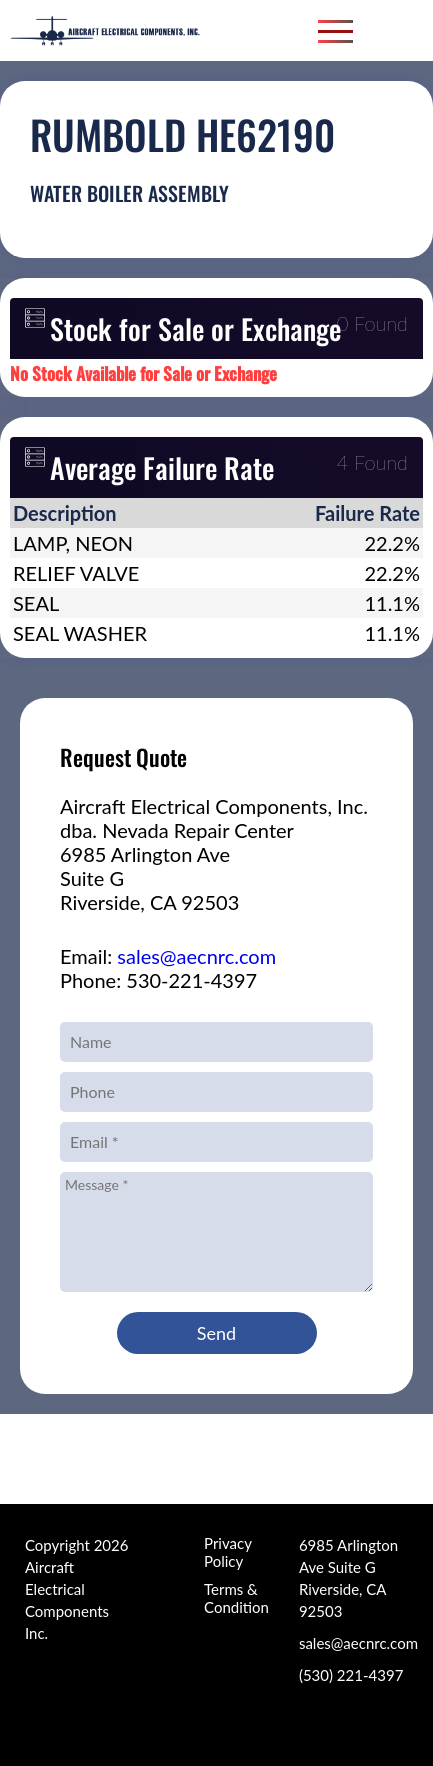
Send (216, 1333)
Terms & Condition (236, 1598)
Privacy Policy (227, 1552)
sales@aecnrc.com (196, 956)
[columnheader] (125, 513)
